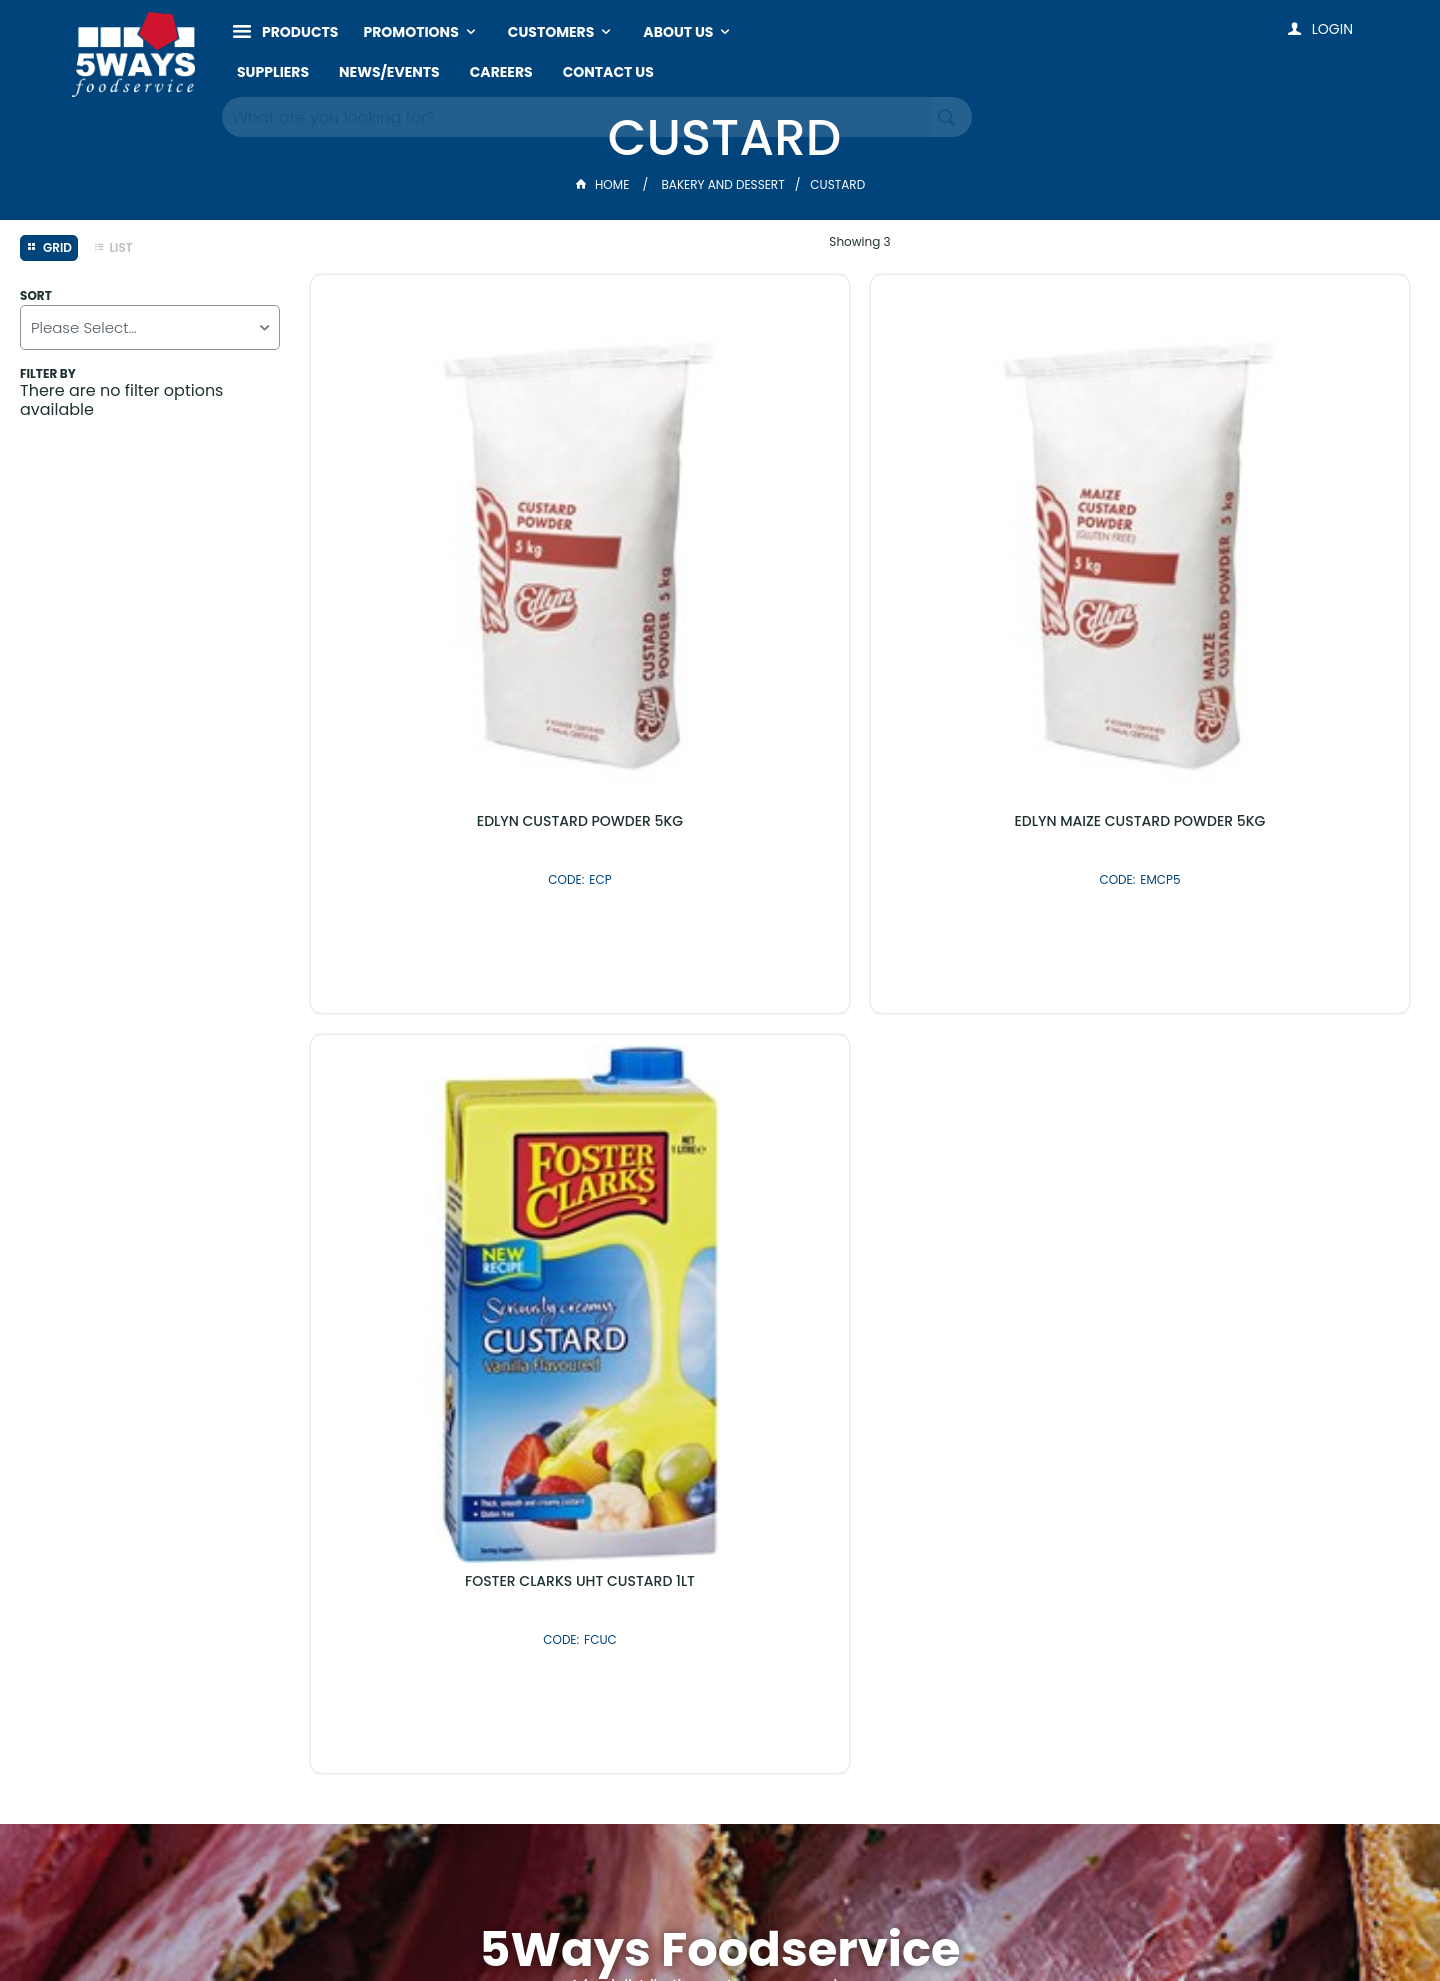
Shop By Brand (827, 1484)
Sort (36, 296)
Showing (859, 241)
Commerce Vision (788, 1923)
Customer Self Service (635, 1923)
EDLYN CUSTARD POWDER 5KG (440, 541)
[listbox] (150, 327)
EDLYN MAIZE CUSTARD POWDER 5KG (720, 549)
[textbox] (577, 110)
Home (604, 184)
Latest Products (612, 1484)
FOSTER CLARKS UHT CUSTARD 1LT (1000, 541)
